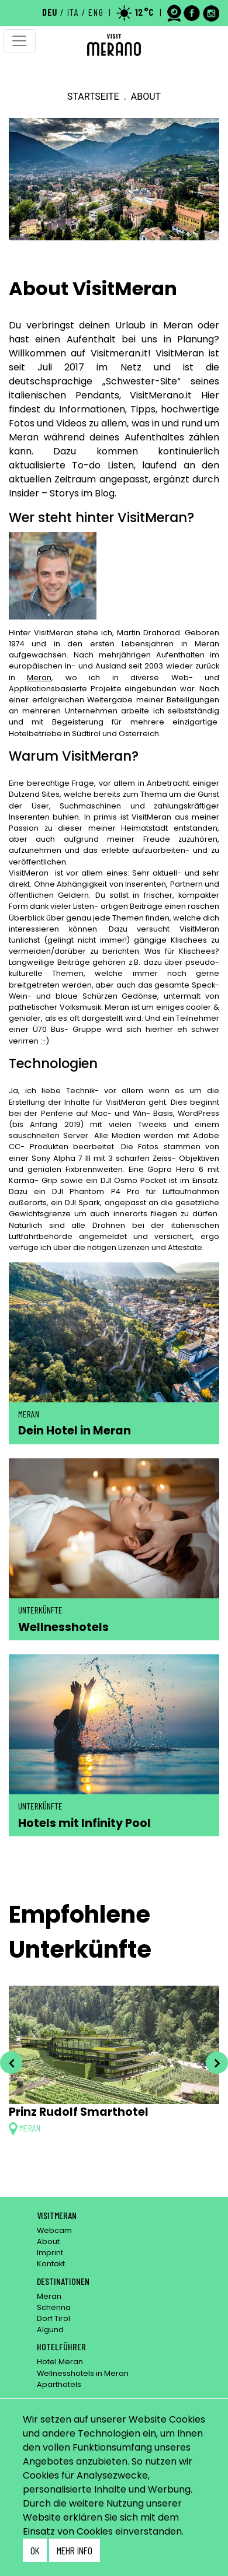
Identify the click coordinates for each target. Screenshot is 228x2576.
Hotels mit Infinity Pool (84, 1823)
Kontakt (51, 2264)
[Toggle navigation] (19, 40)
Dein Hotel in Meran (74, 1430)
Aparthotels (59, 2384)
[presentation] (11, 2063)
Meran (39, 677)
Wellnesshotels (63, 1627)
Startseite (93, 96)
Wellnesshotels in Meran (83, 2373)
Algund (50, 2329)
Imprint (50, 2253)
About (48, 2241)
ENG (95, 12)
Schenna (54, 2307)
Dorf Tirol (53, 2318)
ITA (73, 12)
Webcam (54, 2230)
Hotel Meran (60, 2362)
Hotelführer (61, 2346)
